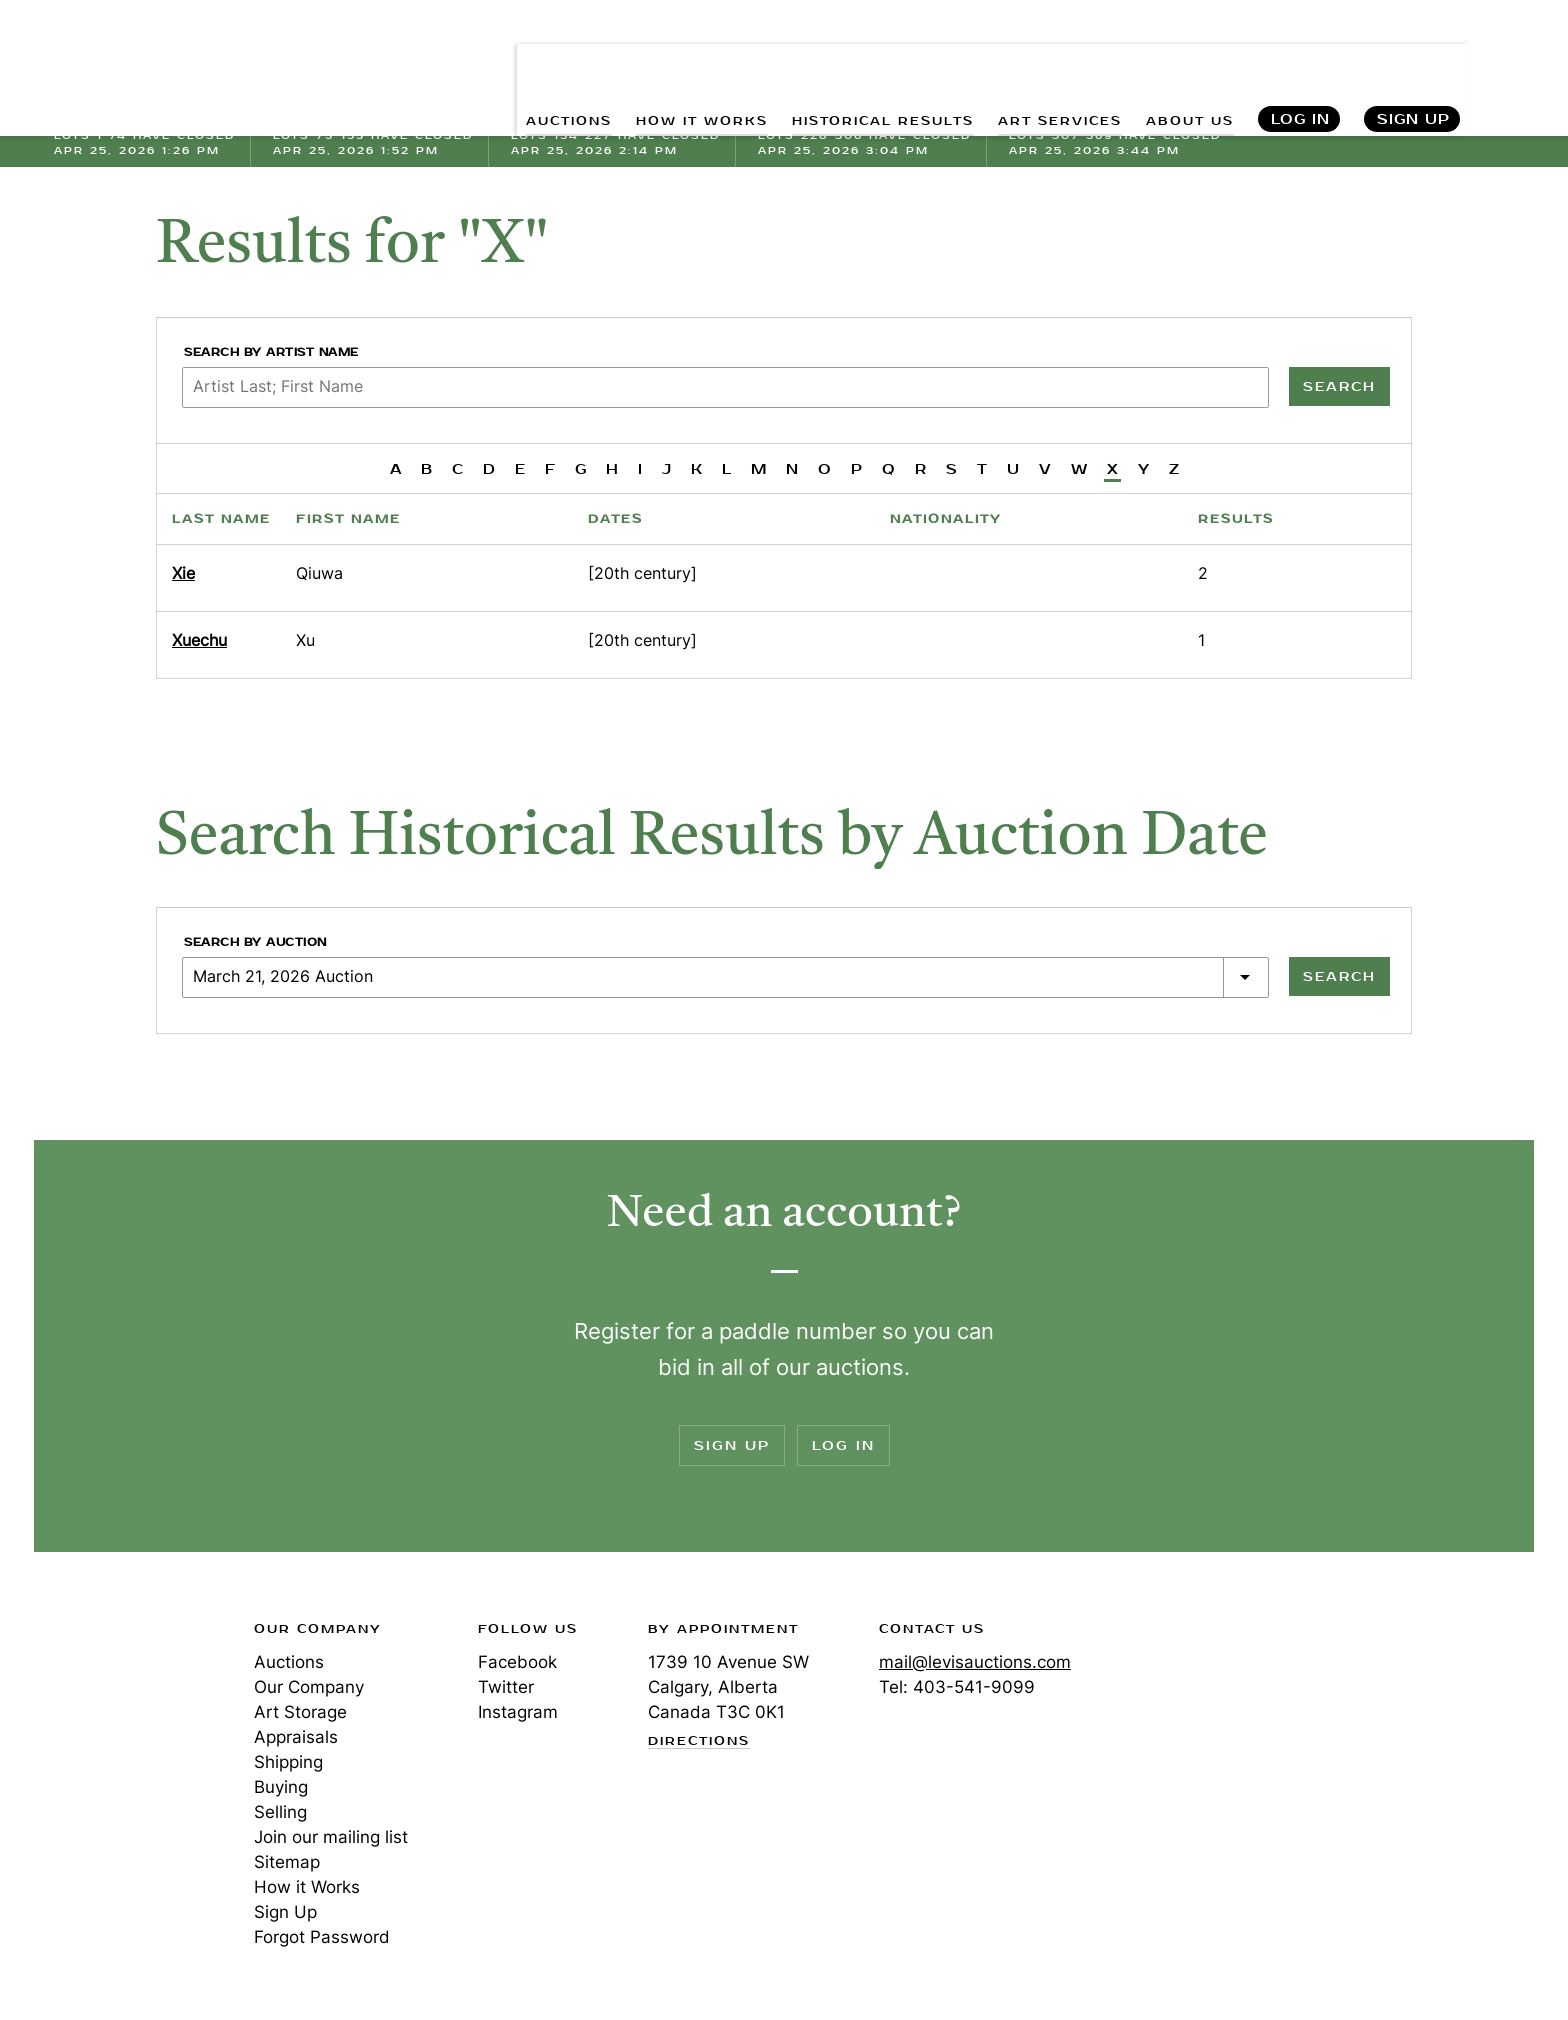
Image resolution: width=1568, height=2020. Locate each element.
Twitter (506, 1687)
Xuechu (199, 640)
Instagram (518, 1712)
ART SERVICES (1036, 60)
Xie (183, 573)
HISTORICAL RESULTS (837, 60)
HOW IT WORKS (632, 60)
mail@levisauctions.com (975, 1662)
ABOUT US (1181, 60)
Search (1515, 60)
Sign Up (1413, 60)
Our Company (309, 1687)
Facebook (517, 1662)
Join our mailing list (331, 1837)
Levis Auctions (159, 60)
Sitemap (287, 1862)
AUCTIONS (482, 60)
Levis (119, 1700)
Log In (1299, 60)
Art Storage (300, 1712)
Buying (281, 1787)
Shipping (288, 1762)
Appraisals (296, 1737)
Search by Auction (255, 942)
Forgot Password (322, 1937)
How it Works (307, 1887)
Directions (699, 1742)
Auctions (289, 1662)
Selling (280, 1812)
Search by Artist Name (271, 352)
